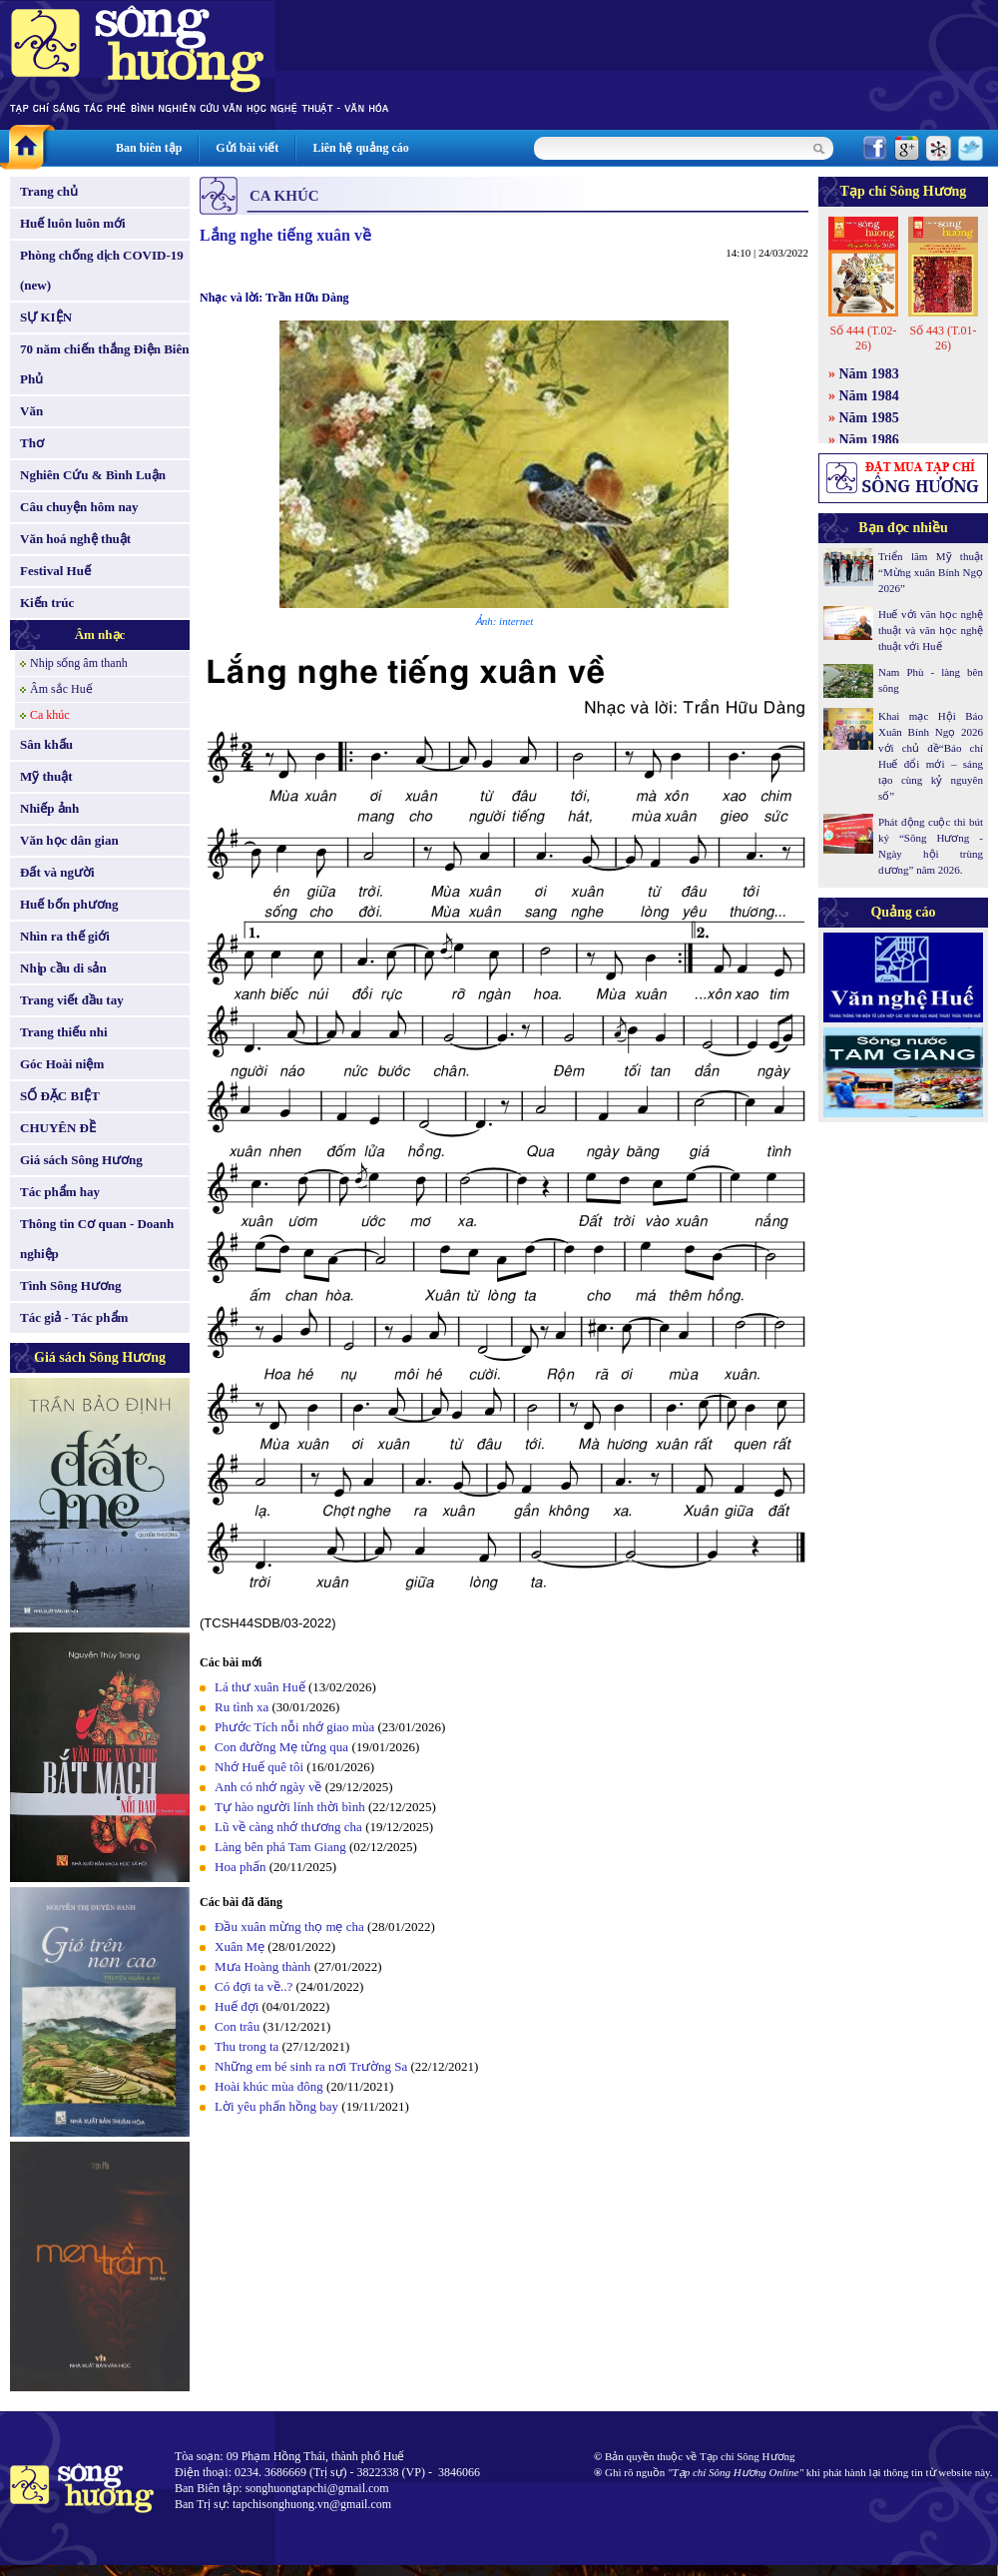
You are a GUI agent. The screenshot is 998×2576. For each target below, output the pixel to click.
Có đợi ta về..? (253, 1986)
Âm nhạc (100, 634)
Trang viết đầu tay (72, 999)
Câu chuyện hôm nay (79, 506)
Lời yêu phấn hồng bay (276, 2106)
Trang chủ (49, 191)
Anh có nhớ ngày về (268, 1786)
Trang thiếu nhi (64, 1031)
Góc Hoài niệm (62, 1063)
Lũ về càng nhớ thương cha (288, 1826)
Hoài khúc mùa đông (269, 2086)
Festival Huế (55, 570)
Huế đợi (236, 2006)
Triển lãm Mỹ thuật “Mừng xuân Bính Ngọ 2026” (930, 572)
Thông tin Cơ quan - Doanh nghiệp (97, 1238)
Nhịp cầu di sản (63, 968)
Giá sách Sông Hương (81, 1159)
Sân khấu (46, 744)
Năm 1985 (869, 417)
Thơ (32, 442)
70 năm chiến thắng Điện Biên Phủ (104, 363)
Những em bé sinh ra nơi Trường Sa (311, 2066)
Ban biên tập (149, 148)
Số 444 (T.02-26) (862, 337)
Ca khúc (50, 715)
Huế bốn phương (69, 904)
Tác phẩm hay (60, 1191)
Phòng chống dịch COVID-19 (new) (102, 270)
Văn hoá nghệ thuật (75, 538)
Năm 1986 (869, 439)
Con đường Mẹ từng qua (281, 1746)
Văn (31, 410)
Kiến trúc (47, 602)
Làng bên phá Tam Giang (280, 1846)
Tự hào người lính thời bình (290, 1806)
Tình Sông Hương (71, 1285)
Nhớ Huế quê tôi (259, 1766)
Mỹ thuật (46, 776)
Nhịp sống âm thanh (79, 663)
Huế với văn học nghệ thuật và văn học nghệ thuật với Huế (930, 630)
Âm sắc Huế (61, 689)
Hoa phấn (240, 1866)
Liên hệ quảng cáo (360, 148)
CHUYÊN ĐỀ (58, 1127)
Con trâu (237, 2026)
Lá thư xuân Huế (260, 1686)
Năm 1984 (869, 395)
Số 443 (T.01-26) (942, 337)
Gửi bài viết (247, 148)
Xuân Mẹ (239, 1946)
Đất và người (57, 872)
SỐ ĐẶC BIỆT (60, 1095)
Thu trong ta (246, 2046)
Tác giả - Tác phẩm (74, 1317)
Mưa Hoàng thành (262, 1966)
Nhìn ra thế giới (65, 936)
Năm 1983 (869, 373)
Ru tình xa (241, 1706)
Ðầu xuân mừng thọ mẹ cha (289, 1926)
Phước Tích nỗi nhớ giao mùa (294, 1726)
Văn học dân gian (69, 840)
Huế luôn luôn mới (73, 223)
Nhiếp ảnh (49, 808)
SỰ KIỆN (46, 317)
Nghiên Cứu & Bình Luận (93, 474)
